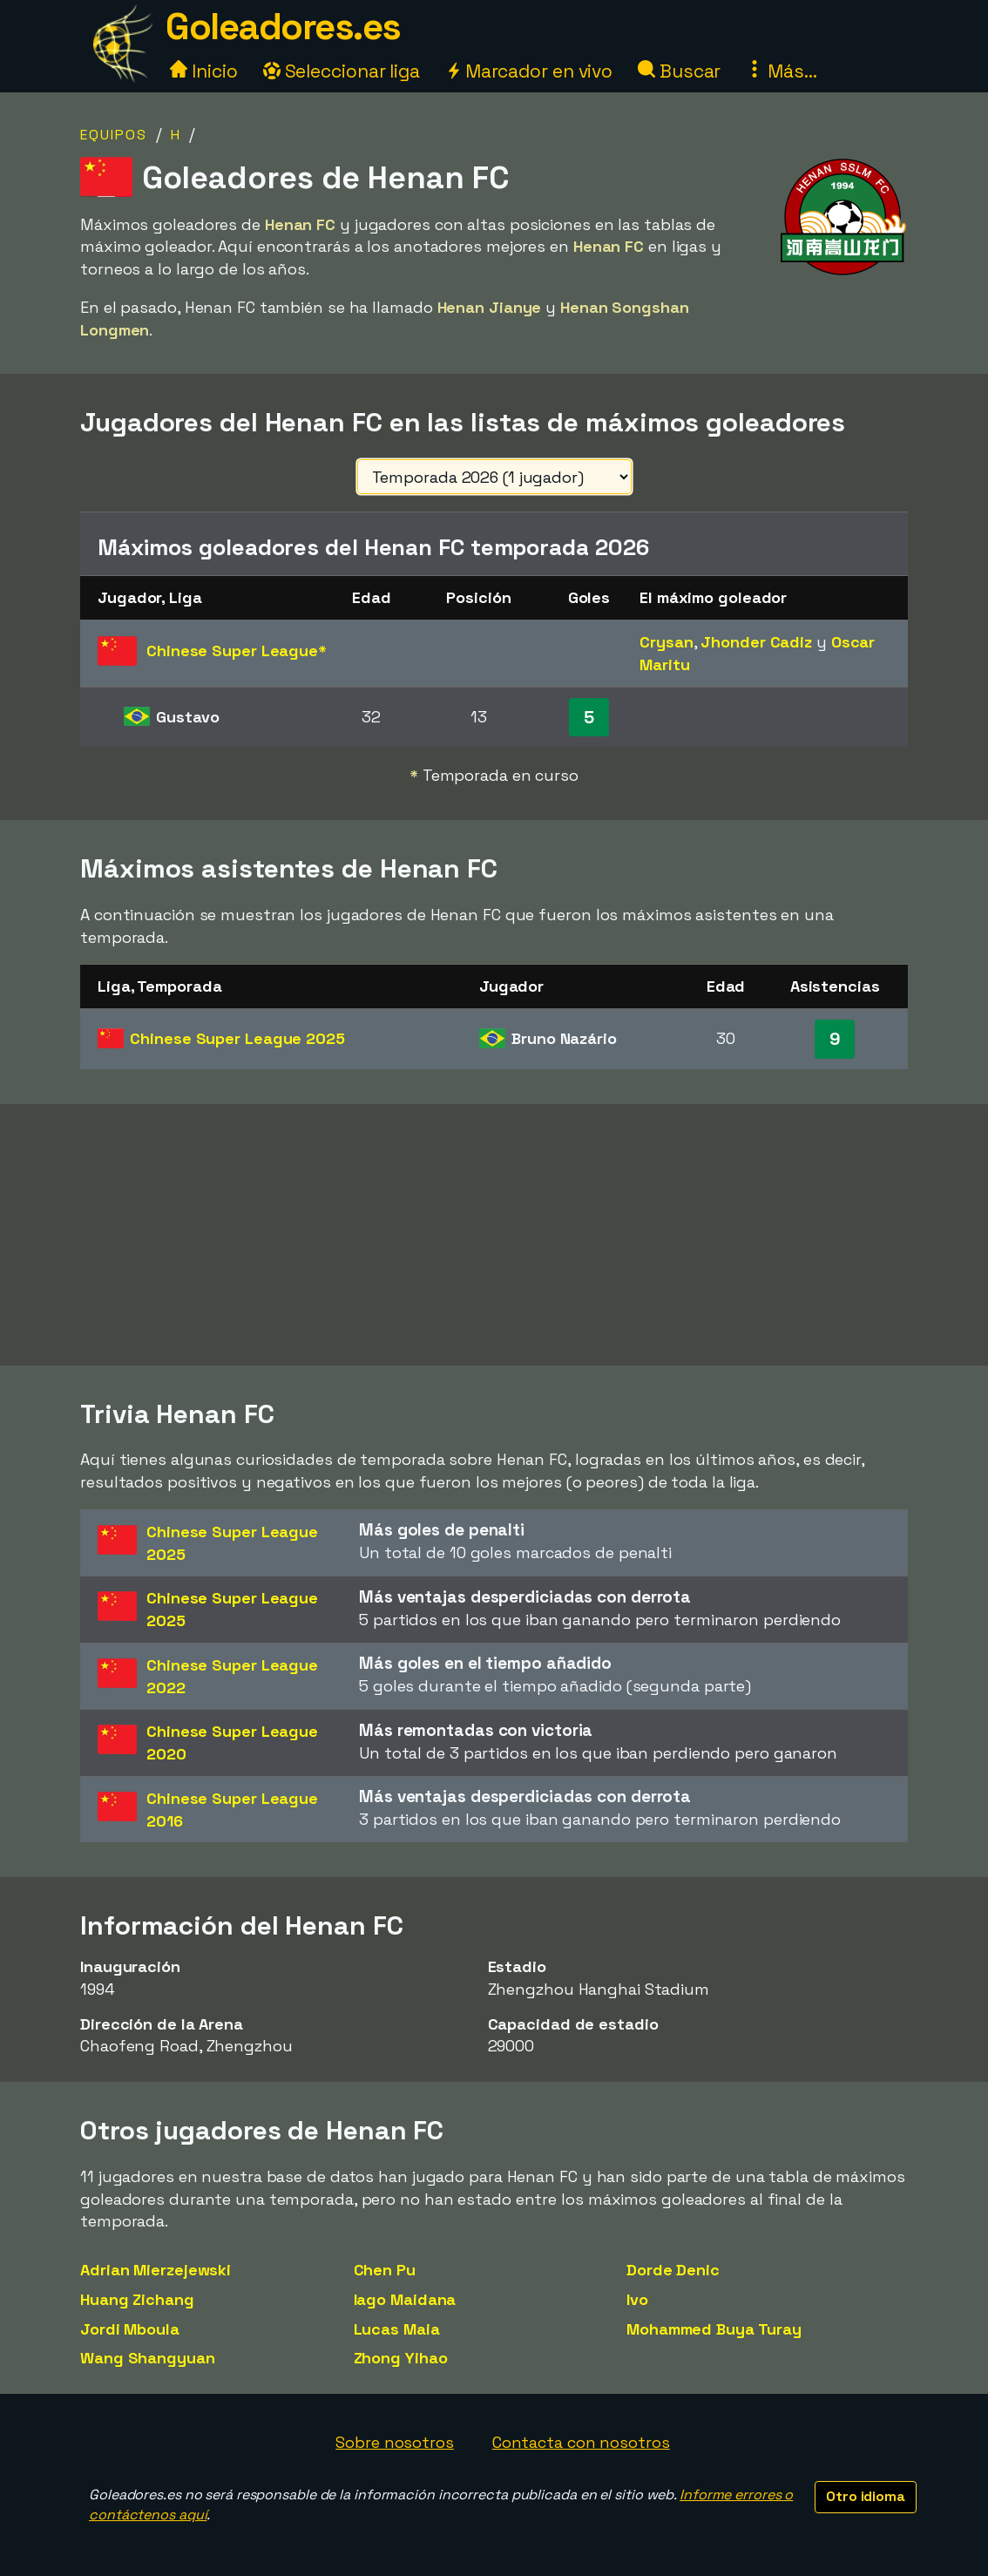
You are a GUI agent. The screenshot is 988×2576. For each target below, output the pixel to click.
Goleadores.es (283, 26)
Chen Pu (385, 2270)
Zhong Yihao (401, 2358)
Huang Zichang (137, 2299)
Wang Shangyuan (147, 2358)
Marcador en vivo (528, 71)
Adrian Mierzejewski (155, 2270)
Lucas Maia (397, 2329)
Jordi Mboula (129, 2329)
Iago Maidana (405, 2299)
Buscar (679, 71)
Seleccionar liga (341, 71)
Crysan (666, 642)
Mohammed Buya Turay (714, 2329)
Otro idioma (865, 2496)
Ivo (637, 2299)
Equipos (113, 134)
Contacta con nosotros (581, 2442)
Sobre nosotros (394, 2442)
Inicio (203, 71)
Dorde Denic (673, 2270)
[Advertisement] (494, 1235)
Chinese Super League (237, 1038)
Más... (781, 71)
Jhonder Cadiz (756, 642)
